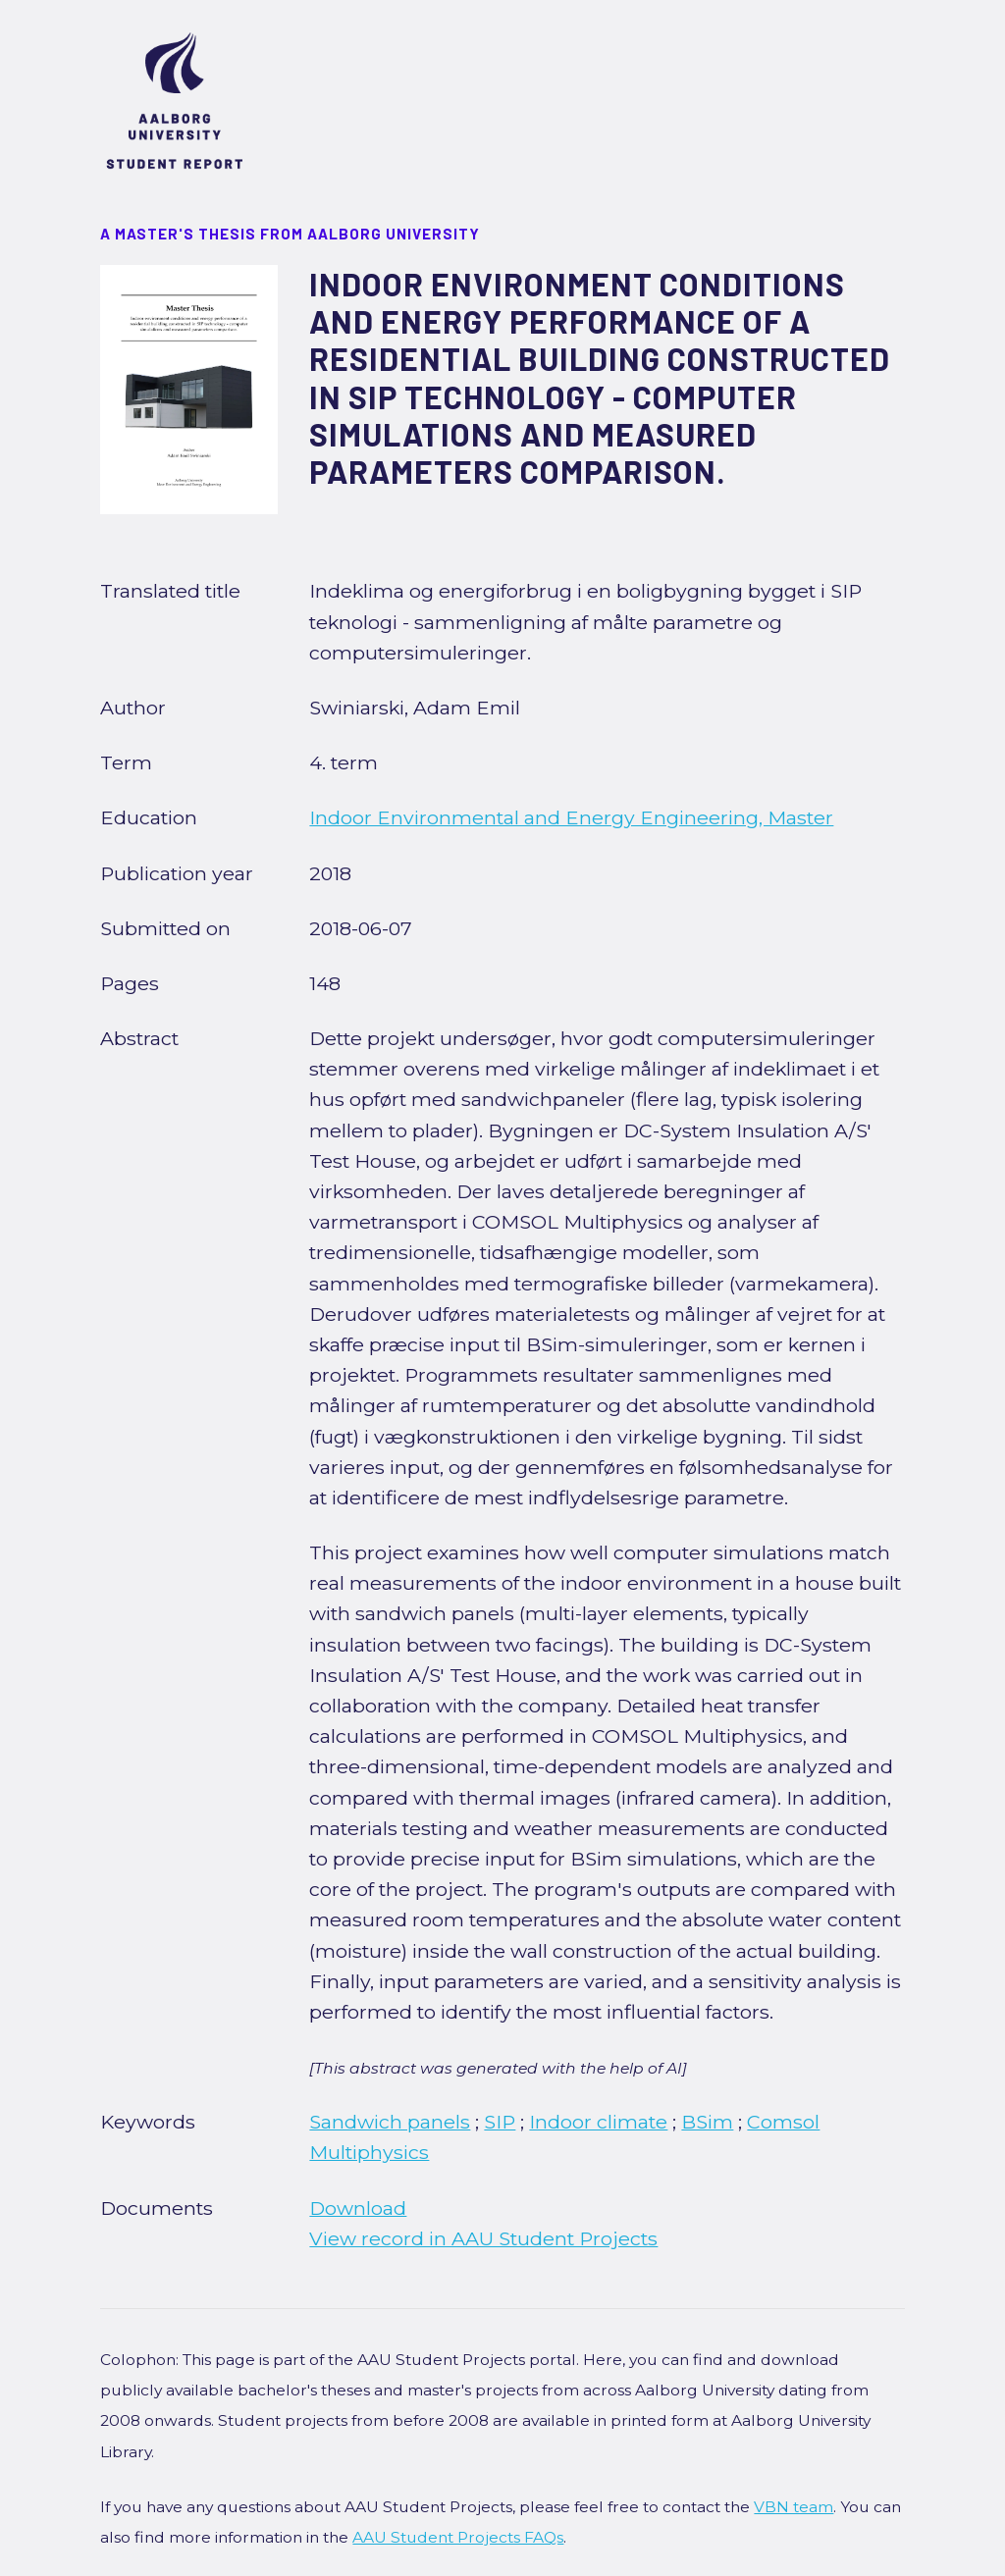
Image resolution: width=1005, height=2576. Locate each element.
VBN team (793, 2506)
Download (357, 2208)
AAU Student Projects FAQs (457, 2537)
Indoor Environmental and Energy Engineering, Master (571, 817)
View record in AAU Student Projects (483, 2238)
